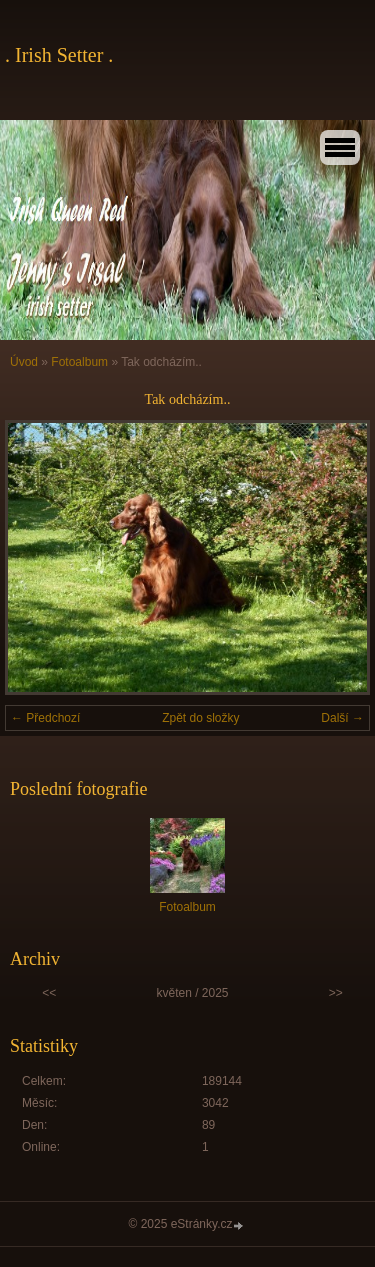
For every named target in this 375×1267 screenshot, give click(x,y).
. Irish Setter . (59, 55)
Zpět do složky (200, 718)
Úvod (24, 362)
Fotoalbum (79, 362)
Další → (342, 718)
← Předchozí (45, 718)
